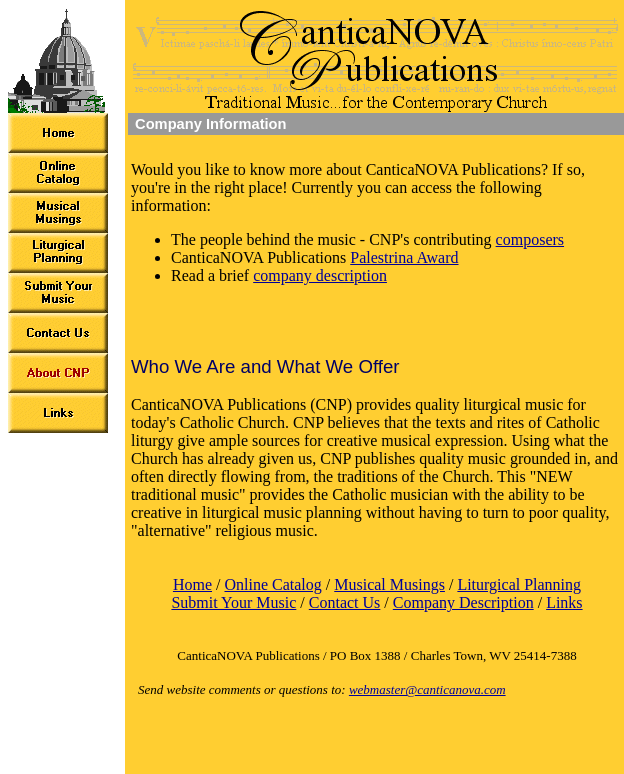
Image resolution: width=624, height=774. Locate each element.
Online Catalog (272, 584)
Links (564, 602)
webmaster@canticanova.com (427, 689)
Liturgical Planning (519, 584)
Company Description (463, 602)
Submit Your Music (233, 602)
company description (320, 275)
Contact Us (345, 602)
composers (530, 239)
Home (192, 584)
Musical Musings (389, 584)
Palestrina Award (404, 257)
